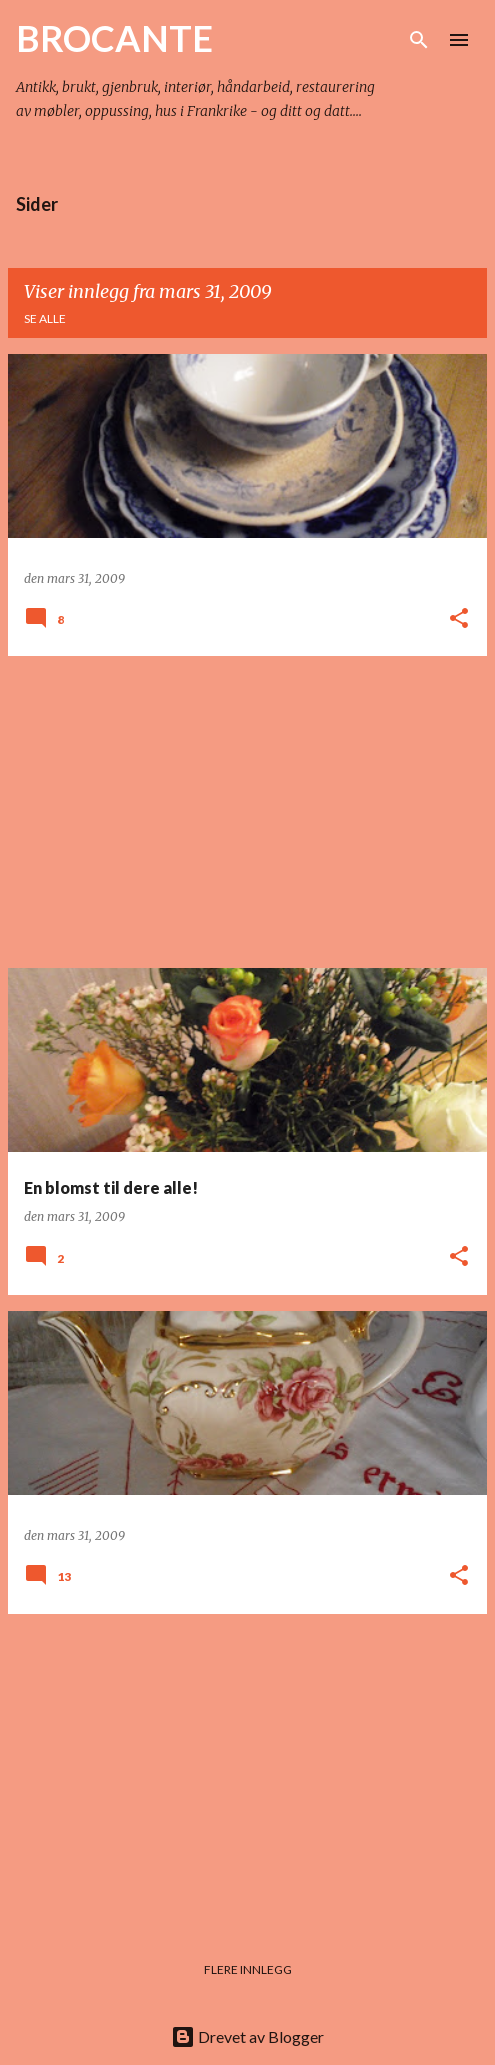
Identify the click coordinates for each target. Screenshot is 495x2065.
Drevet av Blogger (247, 2036)
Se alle (45, 318)
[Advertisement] (247, 812)
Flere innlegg (248, 1969)
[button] (459, 619)
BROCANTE (114, 38)
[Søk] (419, 40)
